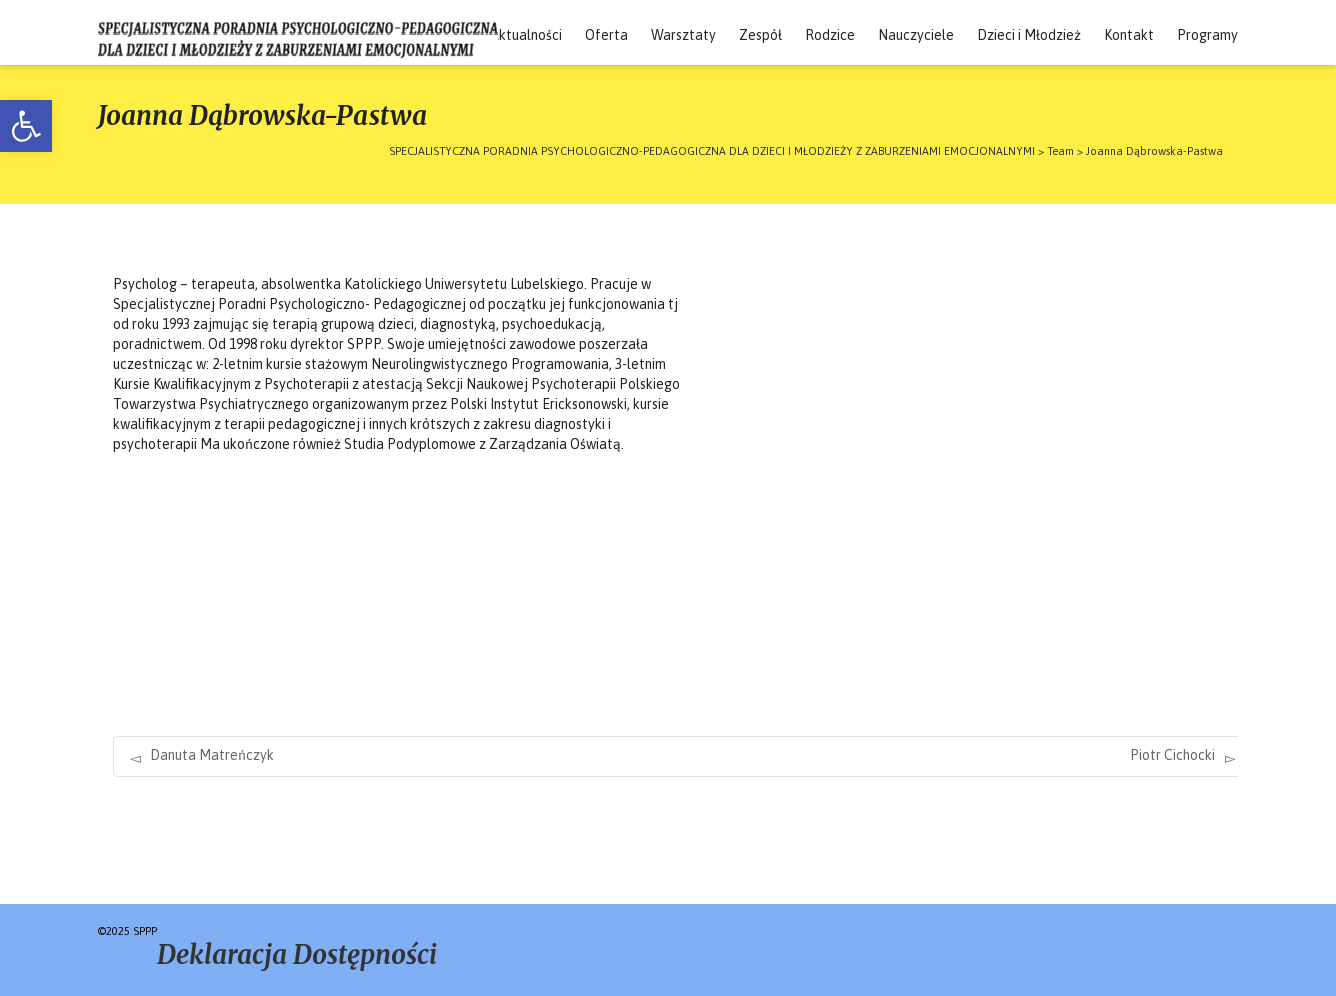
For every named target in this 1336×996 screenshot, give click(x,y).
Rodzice (830, 35)
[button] (26, 126)
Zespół (760, 35)
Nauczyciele (916, 35)
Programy (1207, 35)
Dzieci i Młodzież (1029, 35)
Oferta (606, 35)
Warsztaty (683, 35)
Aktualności (526, 35)
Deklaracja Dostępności (297, 954)
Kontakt (1129, 35)
